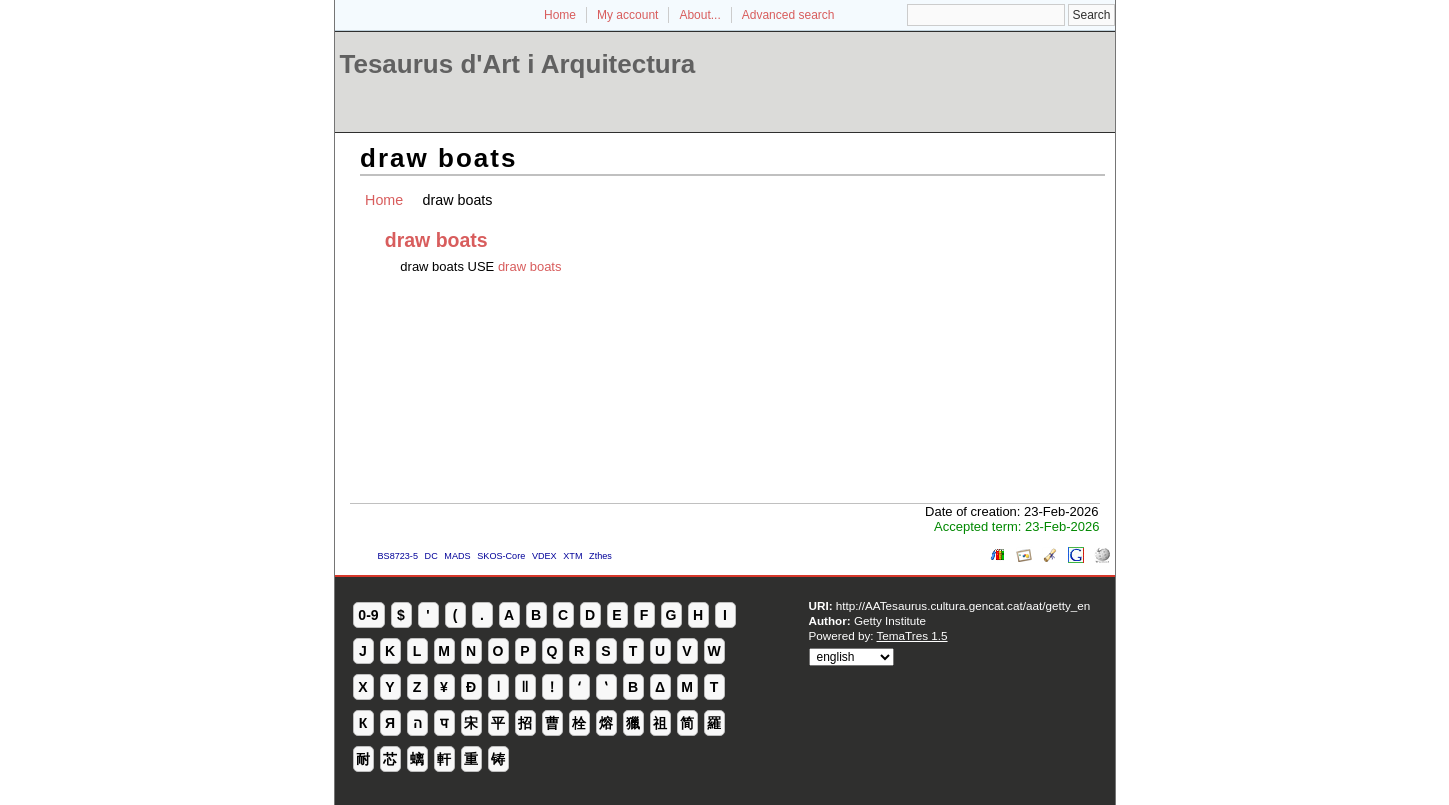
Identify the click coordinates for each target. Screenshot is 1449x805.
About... (699, 15)
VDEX (544, 556)
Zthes (600, 556)
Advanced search (788, 15)
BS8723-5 (398, 556)
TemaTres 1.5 (912, 635)
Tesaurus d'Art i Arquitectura (518, 64)
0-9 (368, 615)
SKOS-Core (501, 556)
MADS (457, 556)
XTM (572, 556)
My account (627, 15)
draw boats (530, 266)
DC (431, 556)
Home (560, 15)
